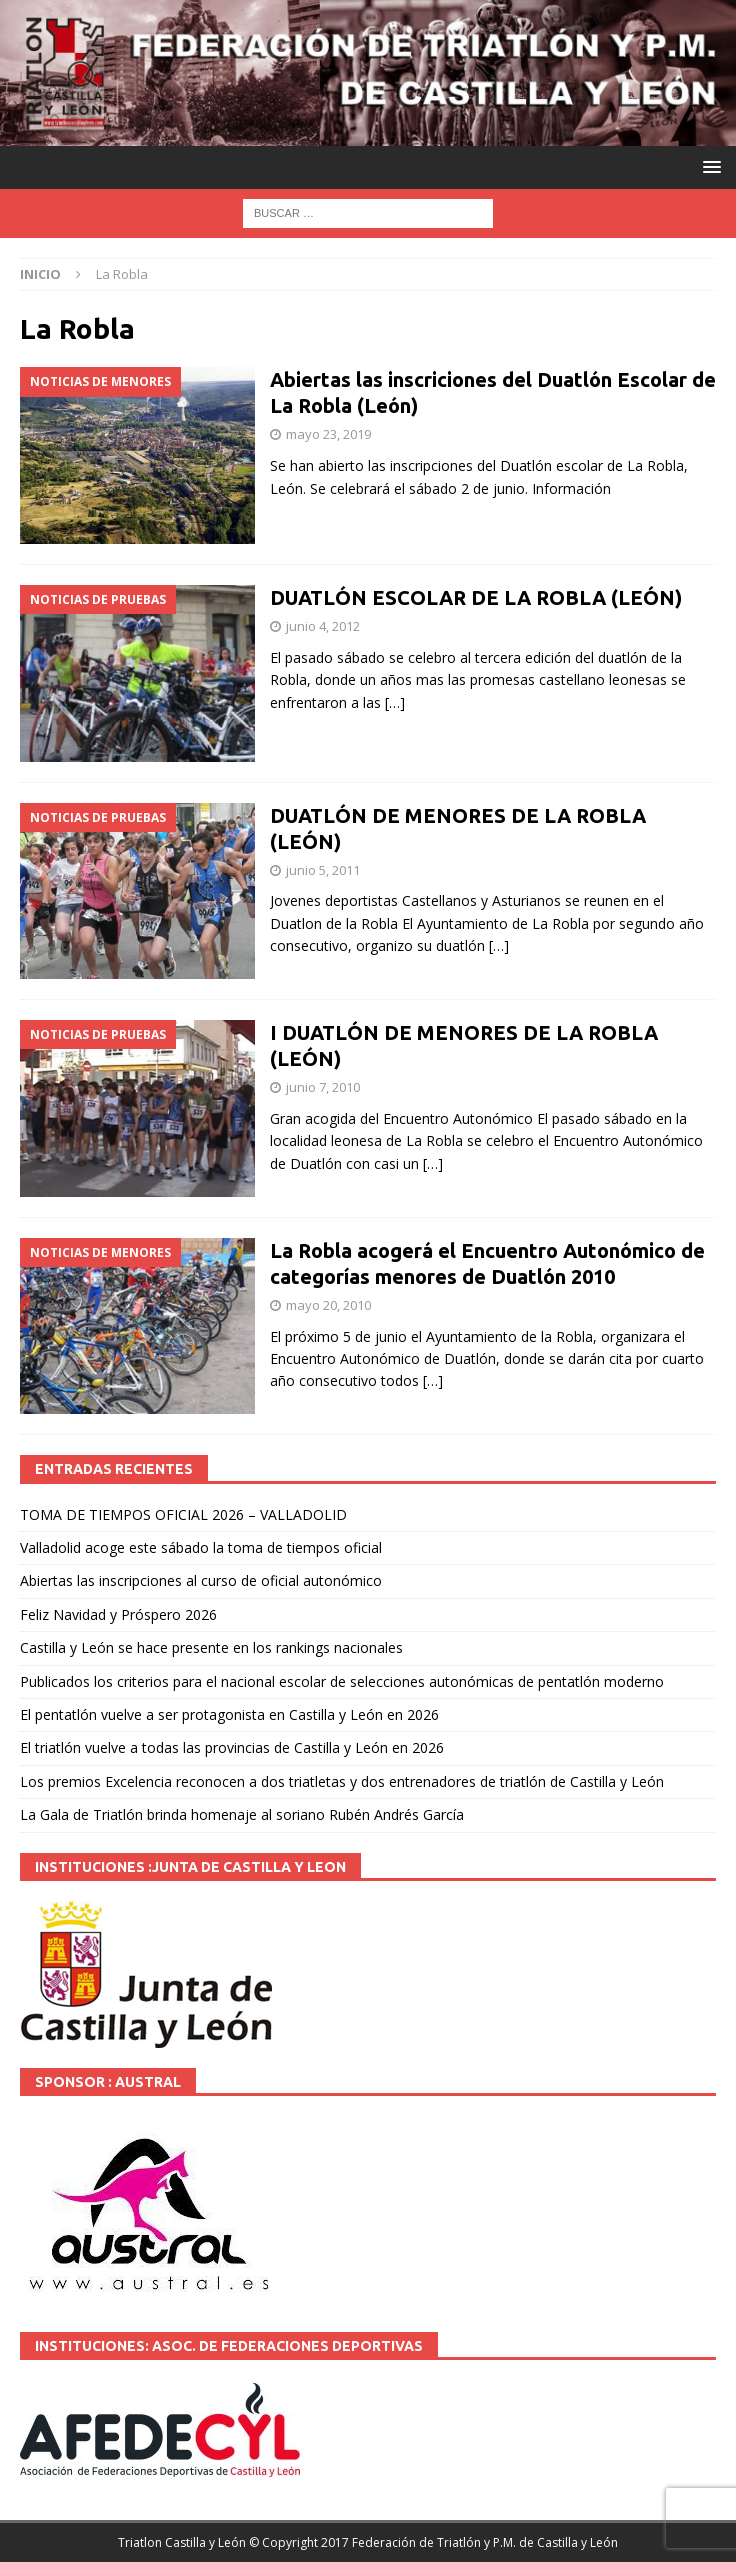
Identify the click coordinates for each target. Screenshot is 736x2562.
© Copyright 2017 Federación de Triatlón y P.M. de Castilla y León (433, 2542)
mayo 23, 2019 (328, 434)
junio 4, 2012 (323, 626)
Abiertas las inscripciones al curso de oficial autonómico (201, 1580)
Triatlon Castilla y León (182, 2542)
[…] (395, 702)
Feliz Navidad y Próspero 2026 (118, 1614)
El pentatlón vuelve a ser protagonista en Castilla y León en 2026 (229, 1714)
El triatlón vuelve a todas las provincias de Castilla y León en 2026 (232, 1747)
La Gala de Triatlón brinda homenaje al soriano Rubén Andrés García (242, 1814)
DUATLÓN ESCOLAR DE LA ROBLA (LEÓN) (476, 597)
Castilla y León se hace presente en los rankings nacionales (211, 1647)
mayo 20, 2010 (328, 1305)
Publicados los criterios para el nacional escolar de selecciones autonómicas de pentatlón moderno (342, 1681)
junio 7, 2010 (323, 1087)
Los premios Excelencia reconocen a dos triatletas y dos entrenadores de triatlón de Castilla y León (342, 1781)
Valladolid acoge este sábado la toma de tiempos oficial (201, 1547)
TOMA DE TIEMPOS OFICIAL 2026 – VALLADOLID (183, 1514)
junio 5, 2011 (323, 870)
